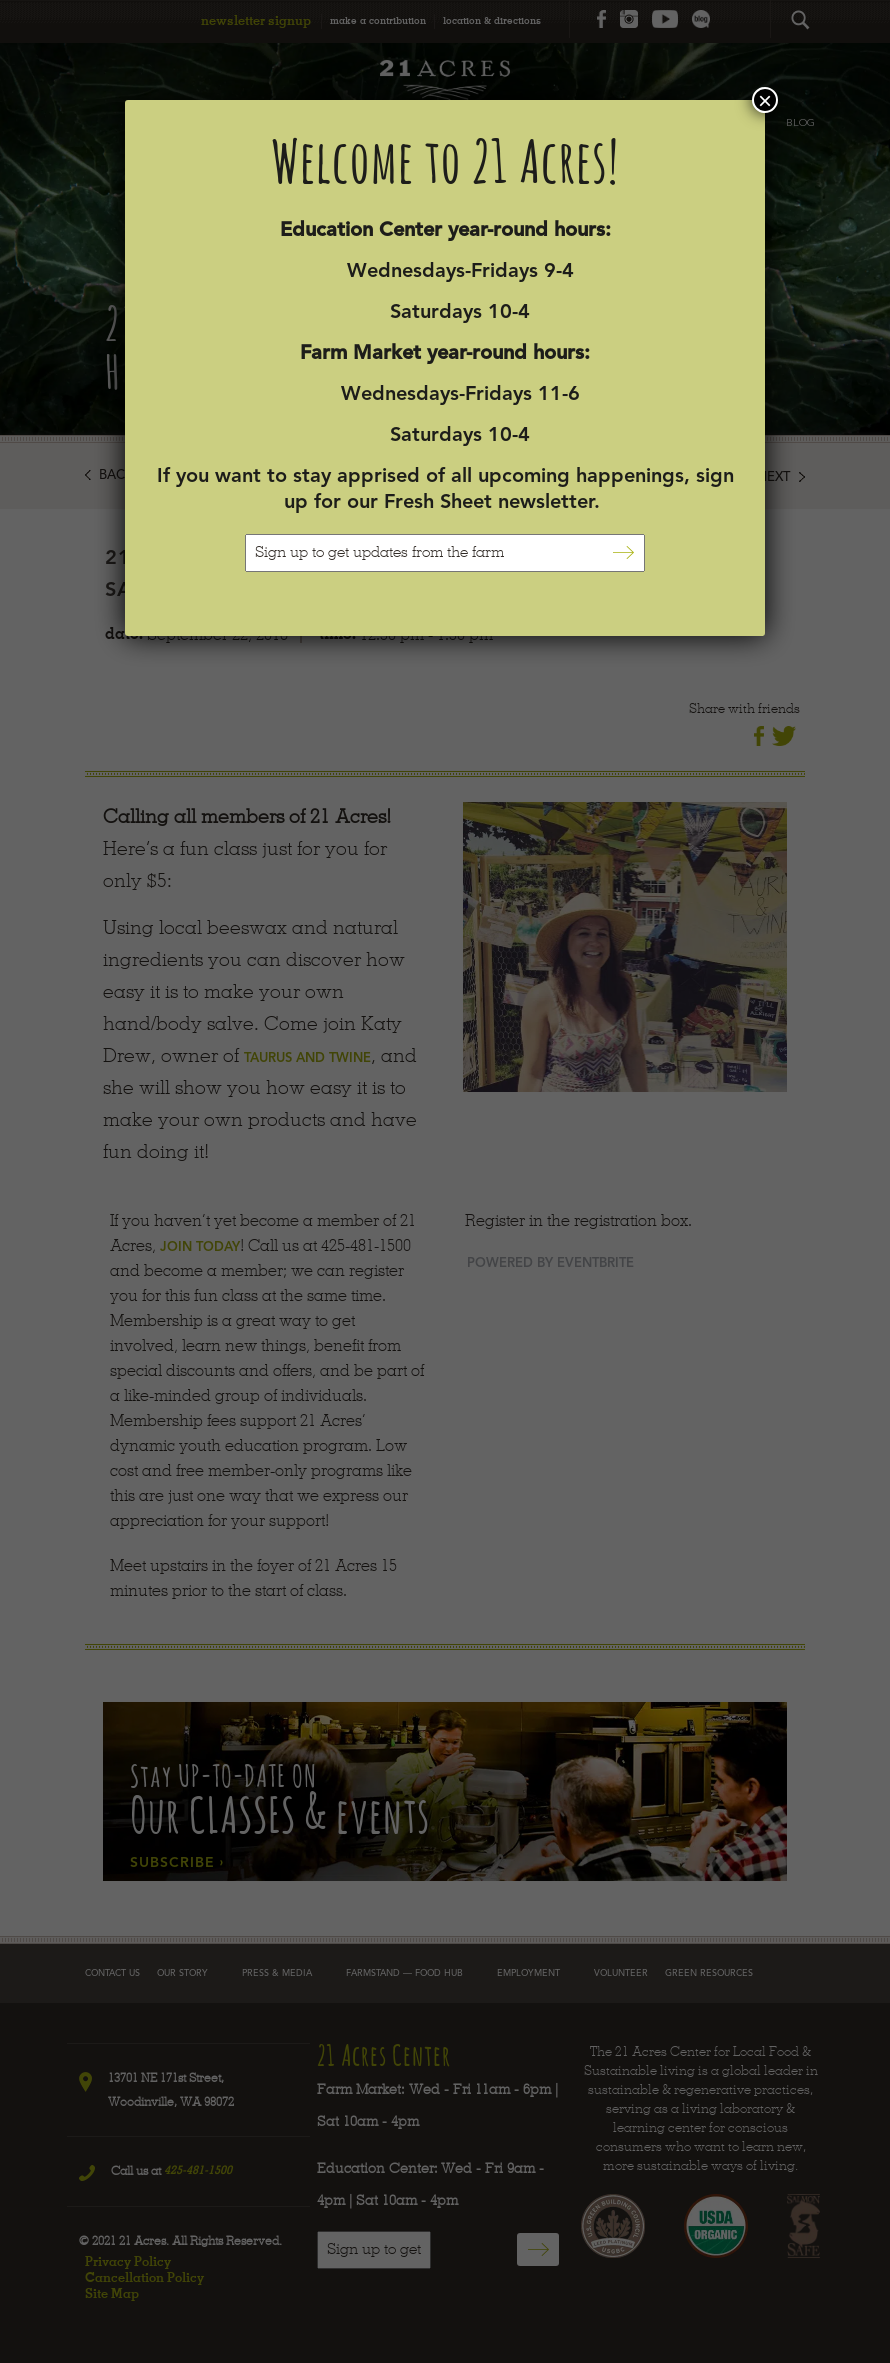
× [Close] (765, 100)
